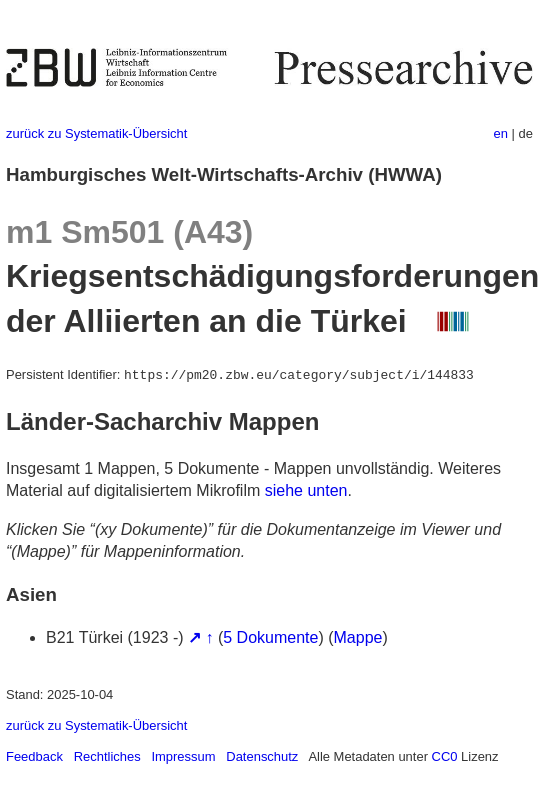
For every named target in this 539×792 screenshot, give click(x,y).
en (501, 133)
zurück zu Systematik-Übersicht (96, 133)
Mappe (358, 637)
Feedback (34, 756)
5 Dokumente (270, 637)
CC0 (445, 756)
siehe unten (306, 490)
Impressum (183, 756)
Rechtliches (107, 756)
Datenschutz (262, 756)
